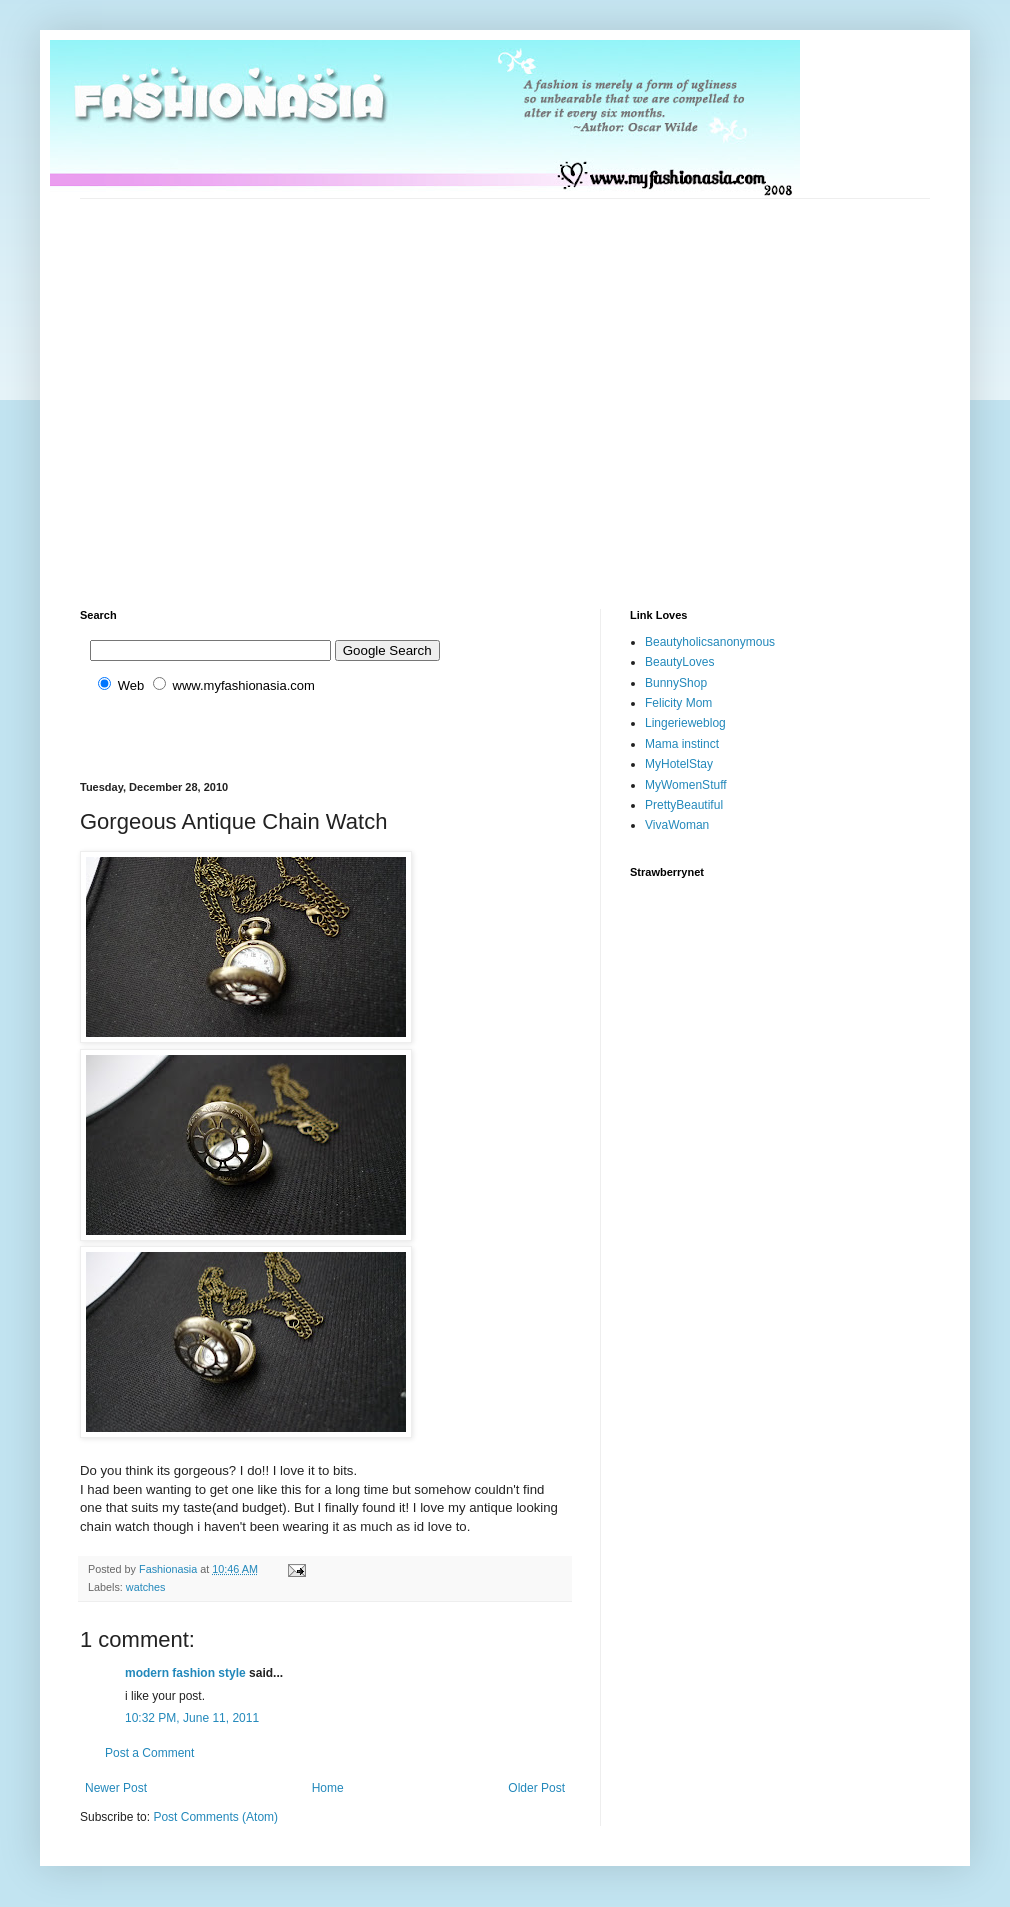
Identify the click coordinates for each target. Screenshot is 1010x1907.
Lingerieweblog (685, 723)
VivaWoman (677, 825)
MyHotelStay (679, 764)
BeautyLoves (679, 662)
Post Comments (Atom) (215, 1817)
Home (328, 1788)
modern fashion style (185, 1673)
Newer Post (116, 1788)
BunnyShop (676, 683)
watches (146, 1587)
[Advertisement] (187, 386)
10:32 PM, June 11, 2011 (192, 1718)
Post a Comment (149, 1753)
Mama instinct (682, 744)
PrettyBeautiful (684, 805)
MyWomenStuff (686, 785)
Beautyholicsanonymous (710, 642)
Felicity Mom (678, 703)
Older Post (536, 1788)
